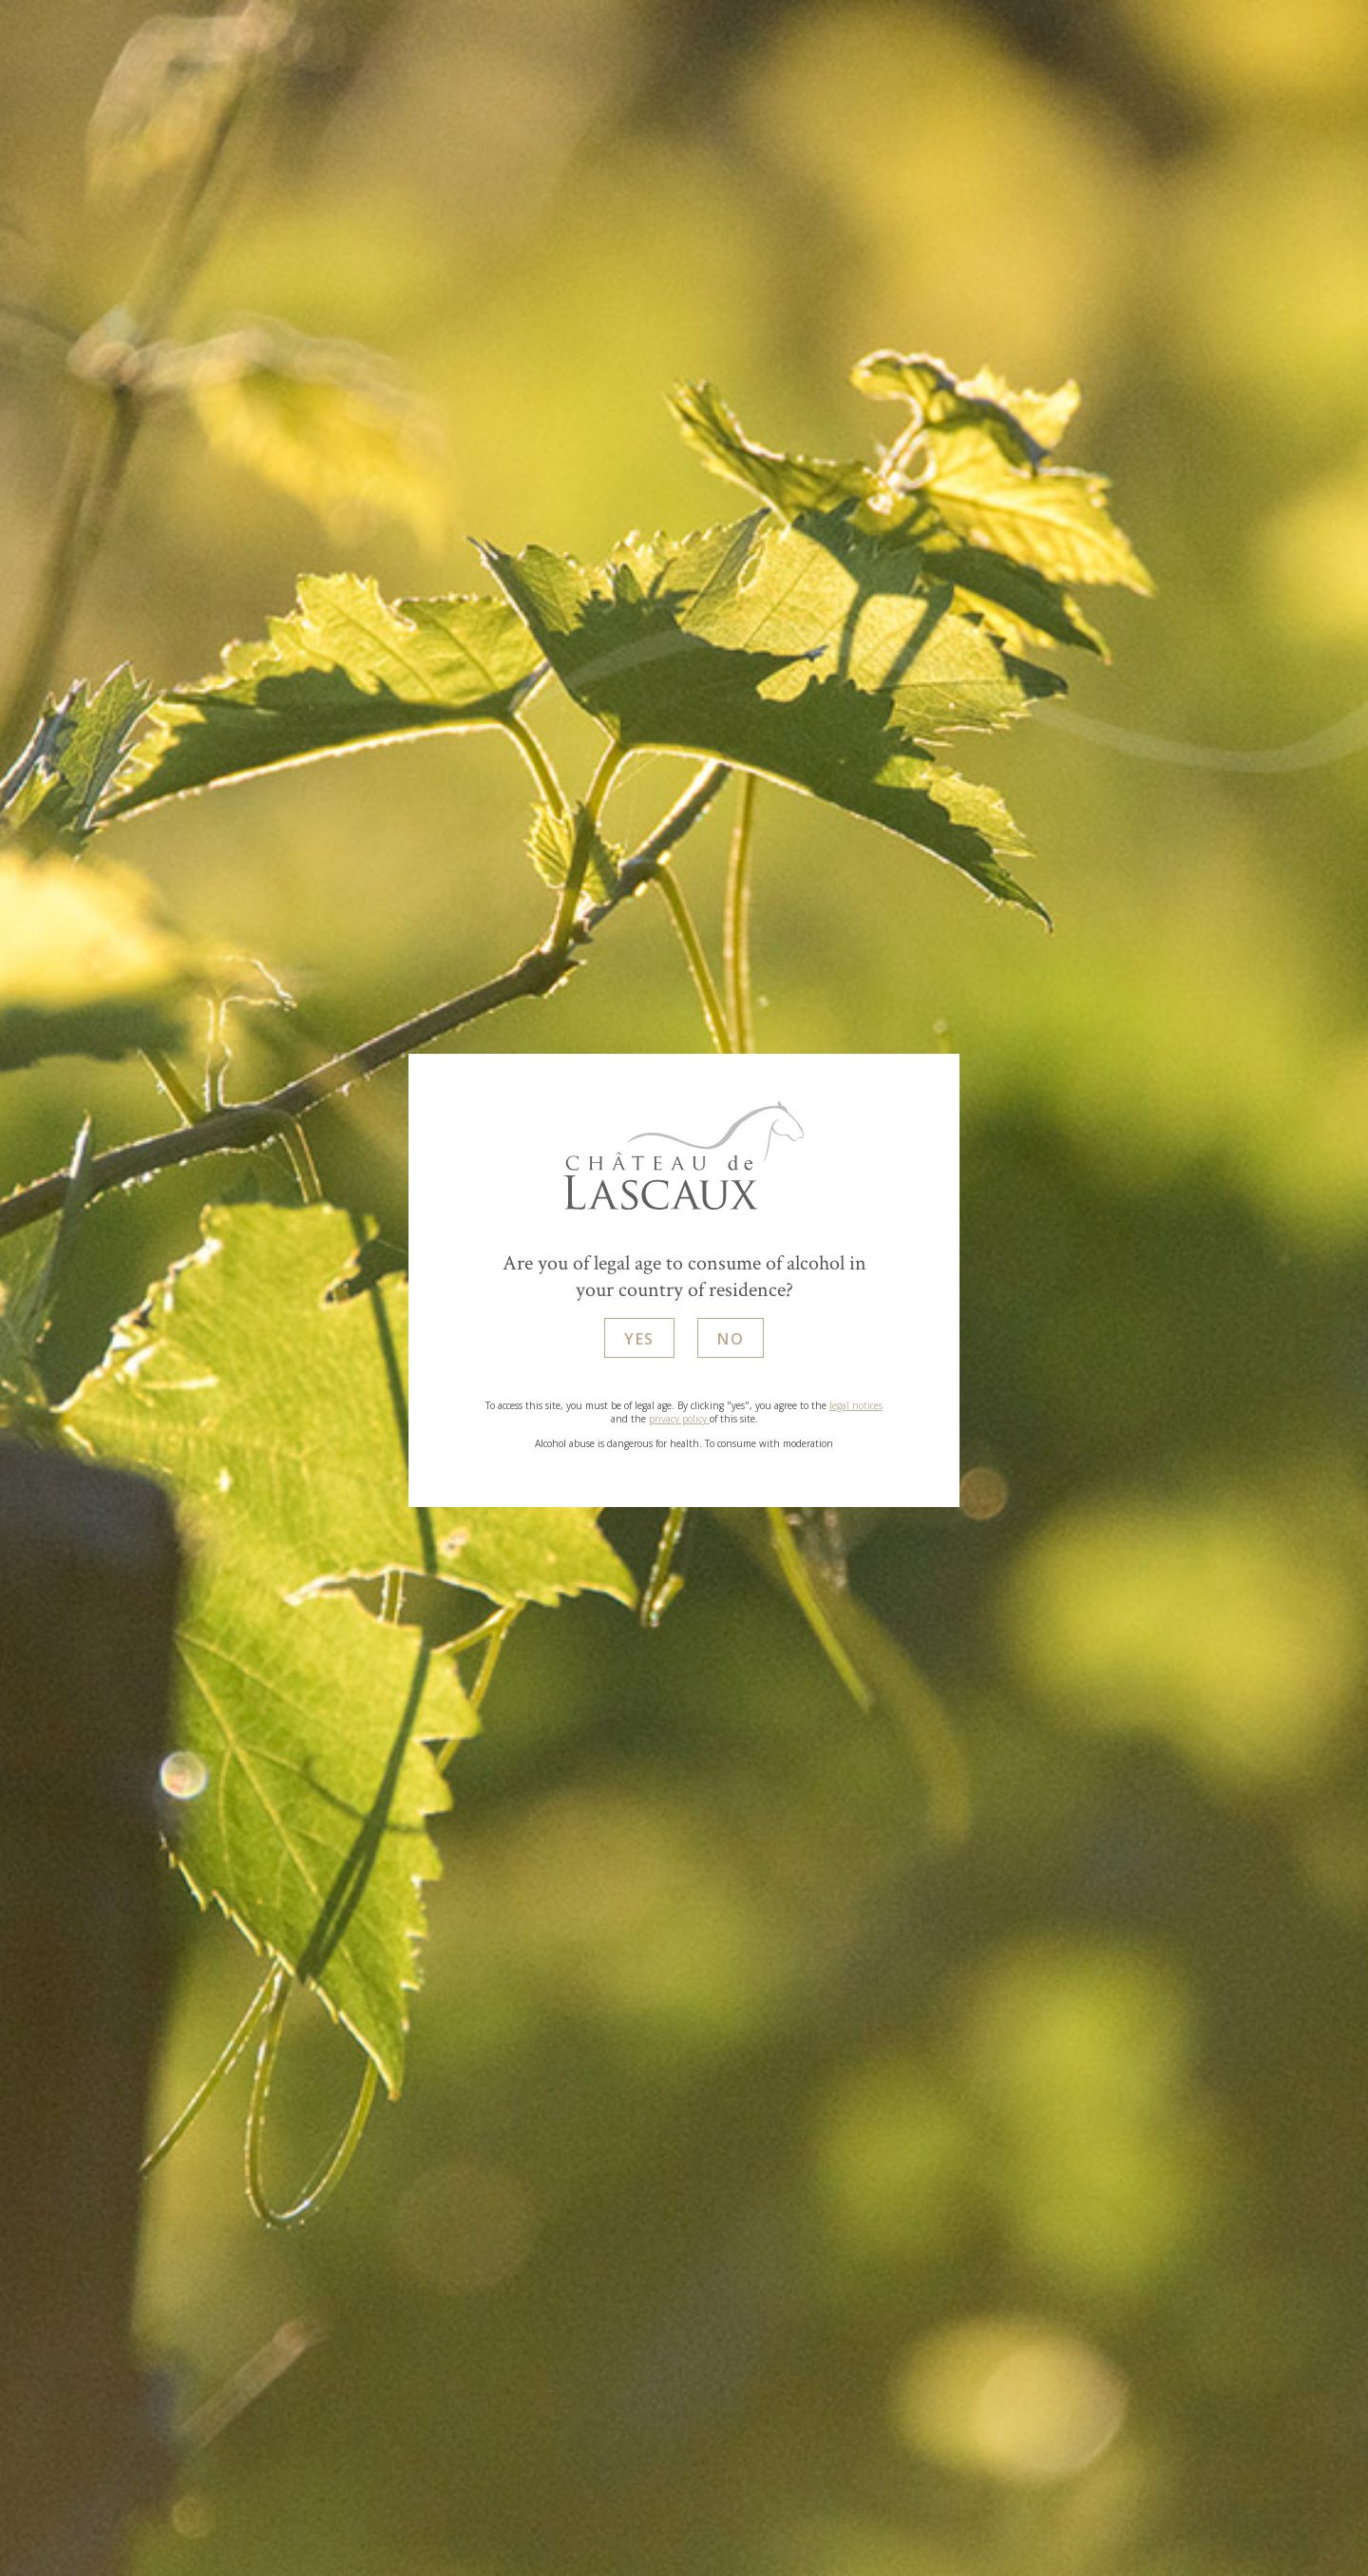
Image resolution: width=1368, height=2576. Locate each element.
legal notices (856, 1405)
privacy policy (679, 1418)
